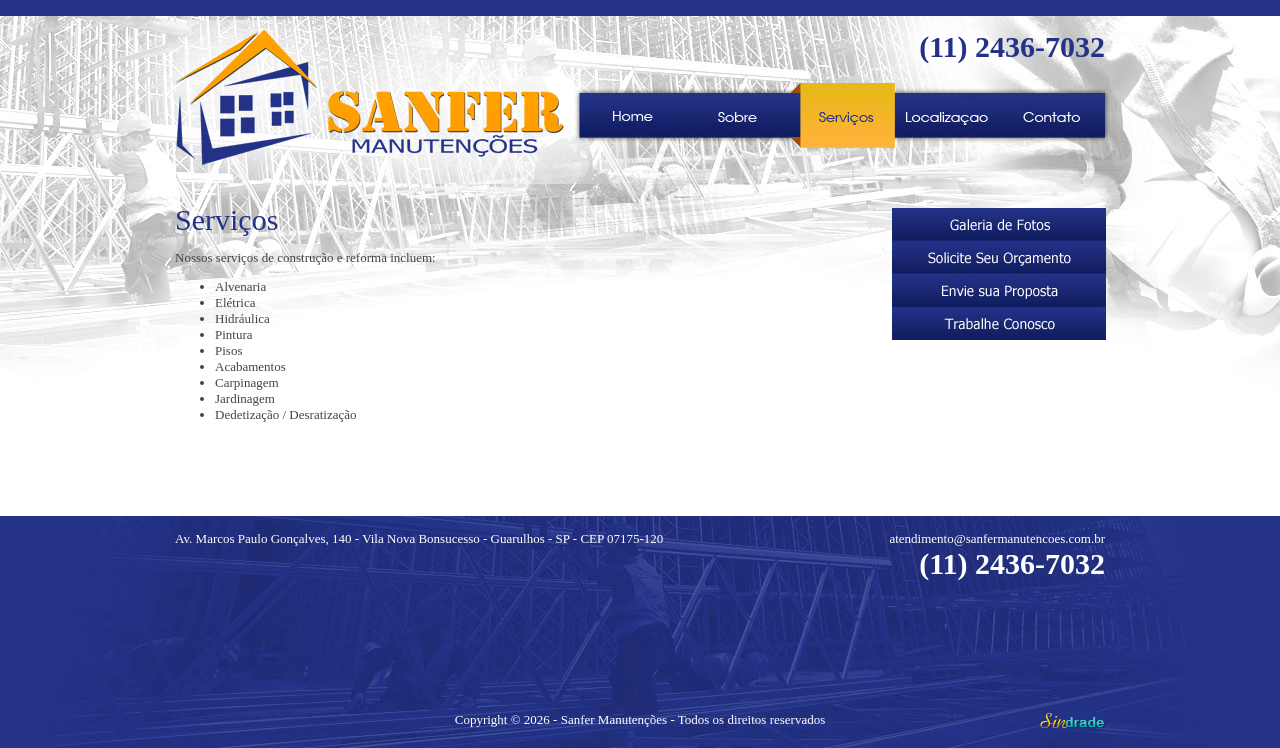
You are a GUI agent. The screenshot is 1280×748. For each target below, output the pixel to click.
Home (632, 115)
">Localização (947, 115)
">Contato (1052, 115)
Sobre (737, 115)
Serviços (842, 115)
